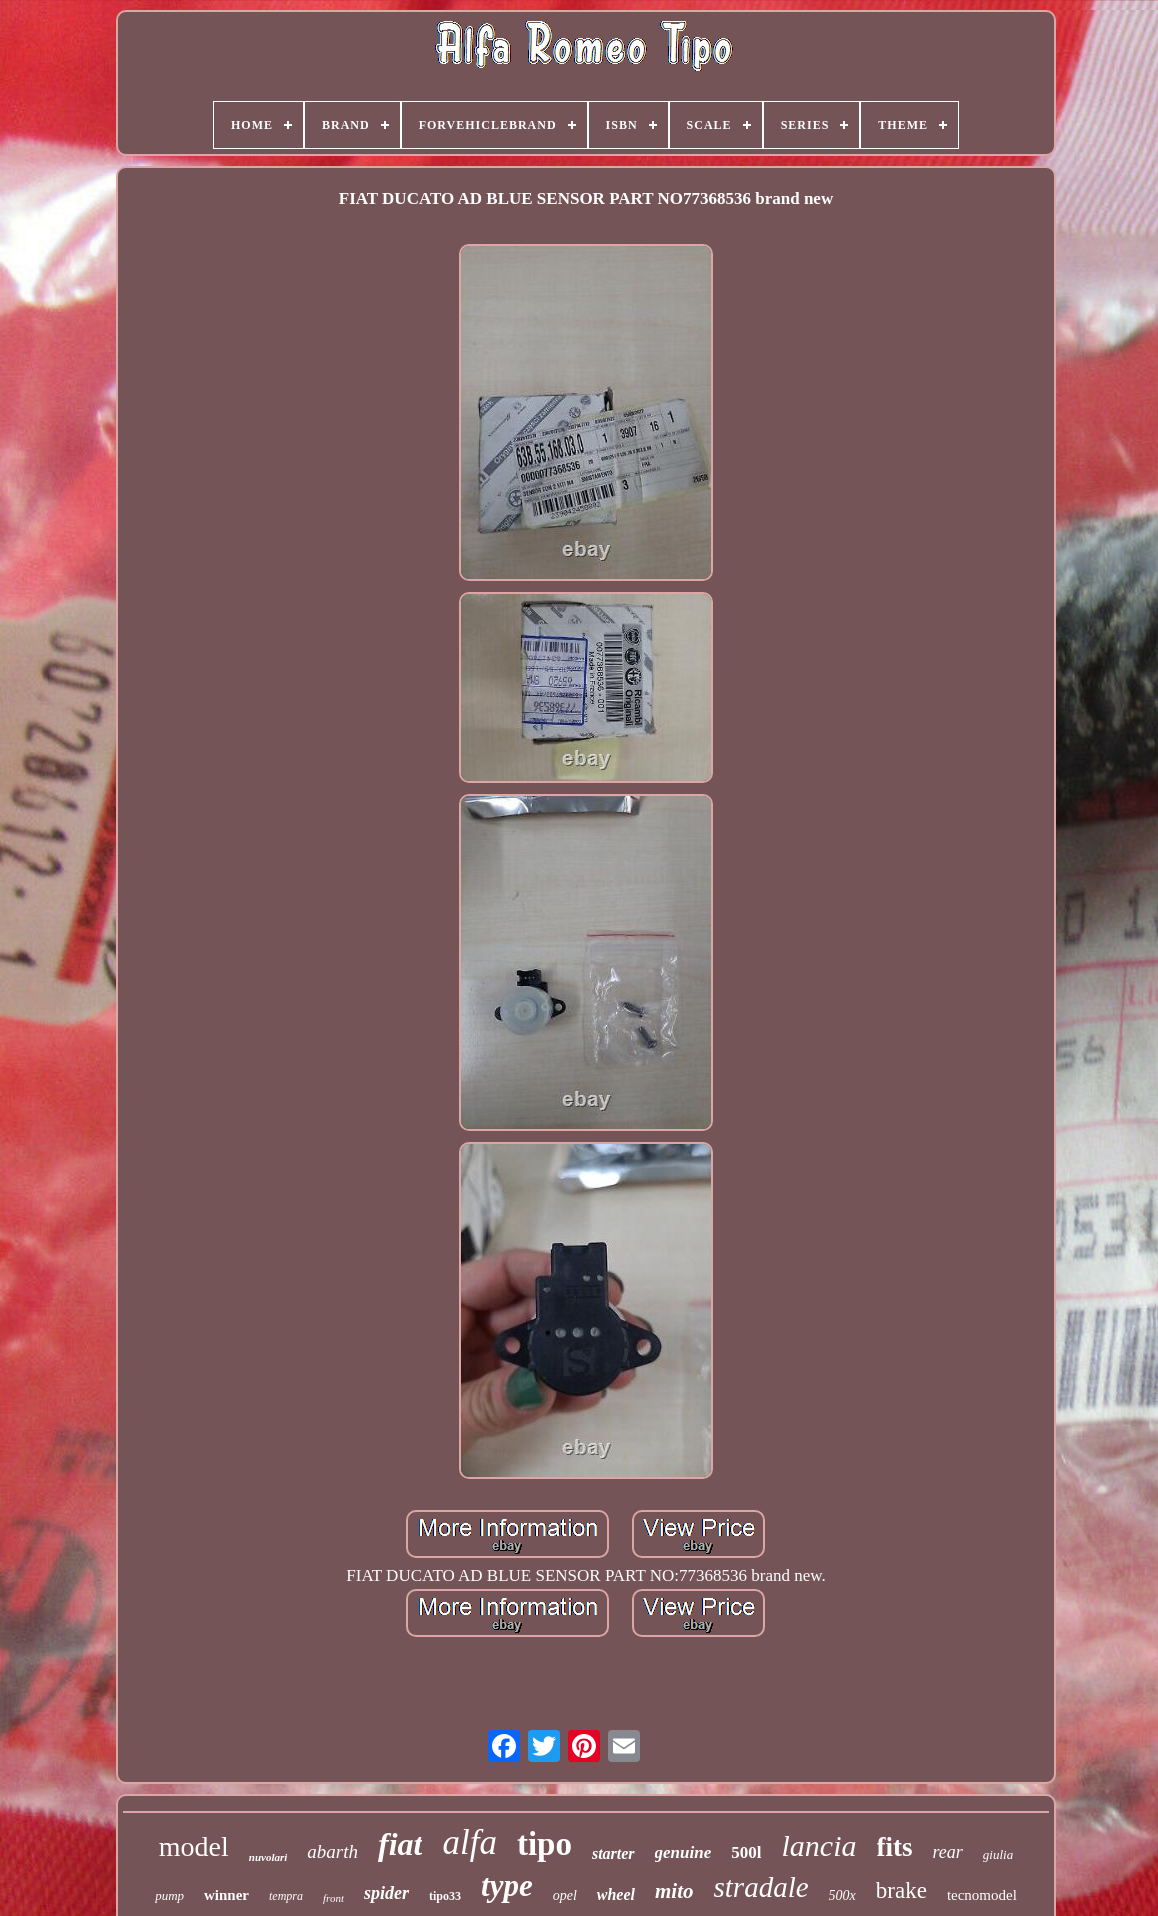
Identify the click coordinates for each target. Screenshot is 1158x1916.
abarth (332, 1851)
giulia (998, 1854)
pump (169, 1895)
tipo (544, 1844)
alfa (469, 1842)
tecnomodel (982, 1895)
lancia (819, 1845)
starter (613, 1853)
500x (842, 1895)
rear (948, 1852)
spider (386, 1893)
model (194, 1846)
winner (226, 1895)
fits (895, 1847)
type (507, 1885)
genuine (683, 1852)
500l (746, 1852)
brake (901, 1890)
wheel (616, 1894)
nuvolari (268, 1857)
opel (565, 1895)
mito (674, 1891)
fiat (400, 1844)
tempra (286, 1896)
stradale (761, 1887)
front (333, 1898)
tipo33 (445, 1896)
